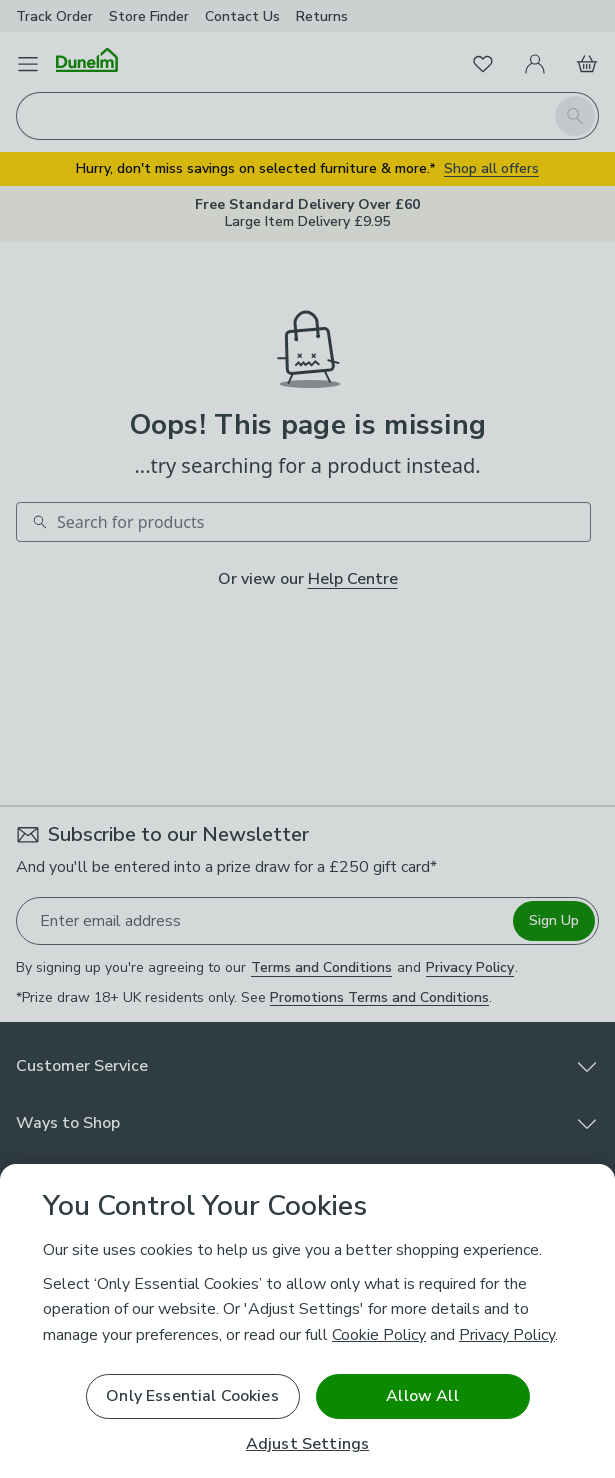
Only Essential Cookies (192, 1396)
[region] (307, 1321)
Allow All (422, 1396)
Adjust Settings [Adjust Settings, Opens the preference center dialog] (307, 1444)
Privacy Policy (507, 1335)
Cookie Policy (379, 1335)
